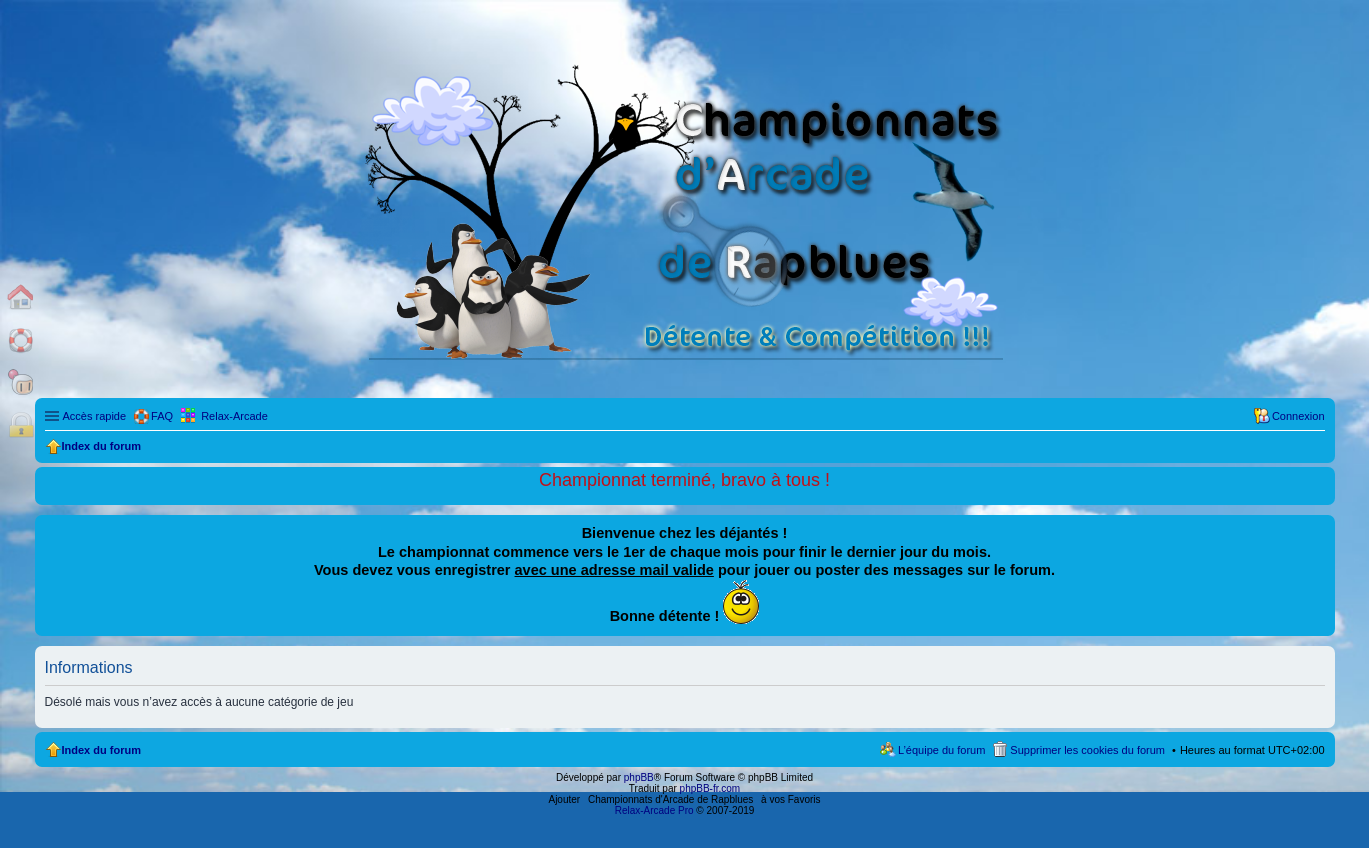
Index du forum (101, 750)
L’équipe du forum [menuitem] (941, 750)
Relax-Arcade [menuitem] (234, 416)
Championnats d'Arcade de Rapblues (670, 799)
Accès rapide (95, 416)
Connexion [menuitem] (1298, 416)
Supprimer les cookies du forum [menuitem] (1087, 750)
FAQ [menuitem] (162, 416)
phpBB (639, 777)
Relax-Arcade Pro (654, 810)
